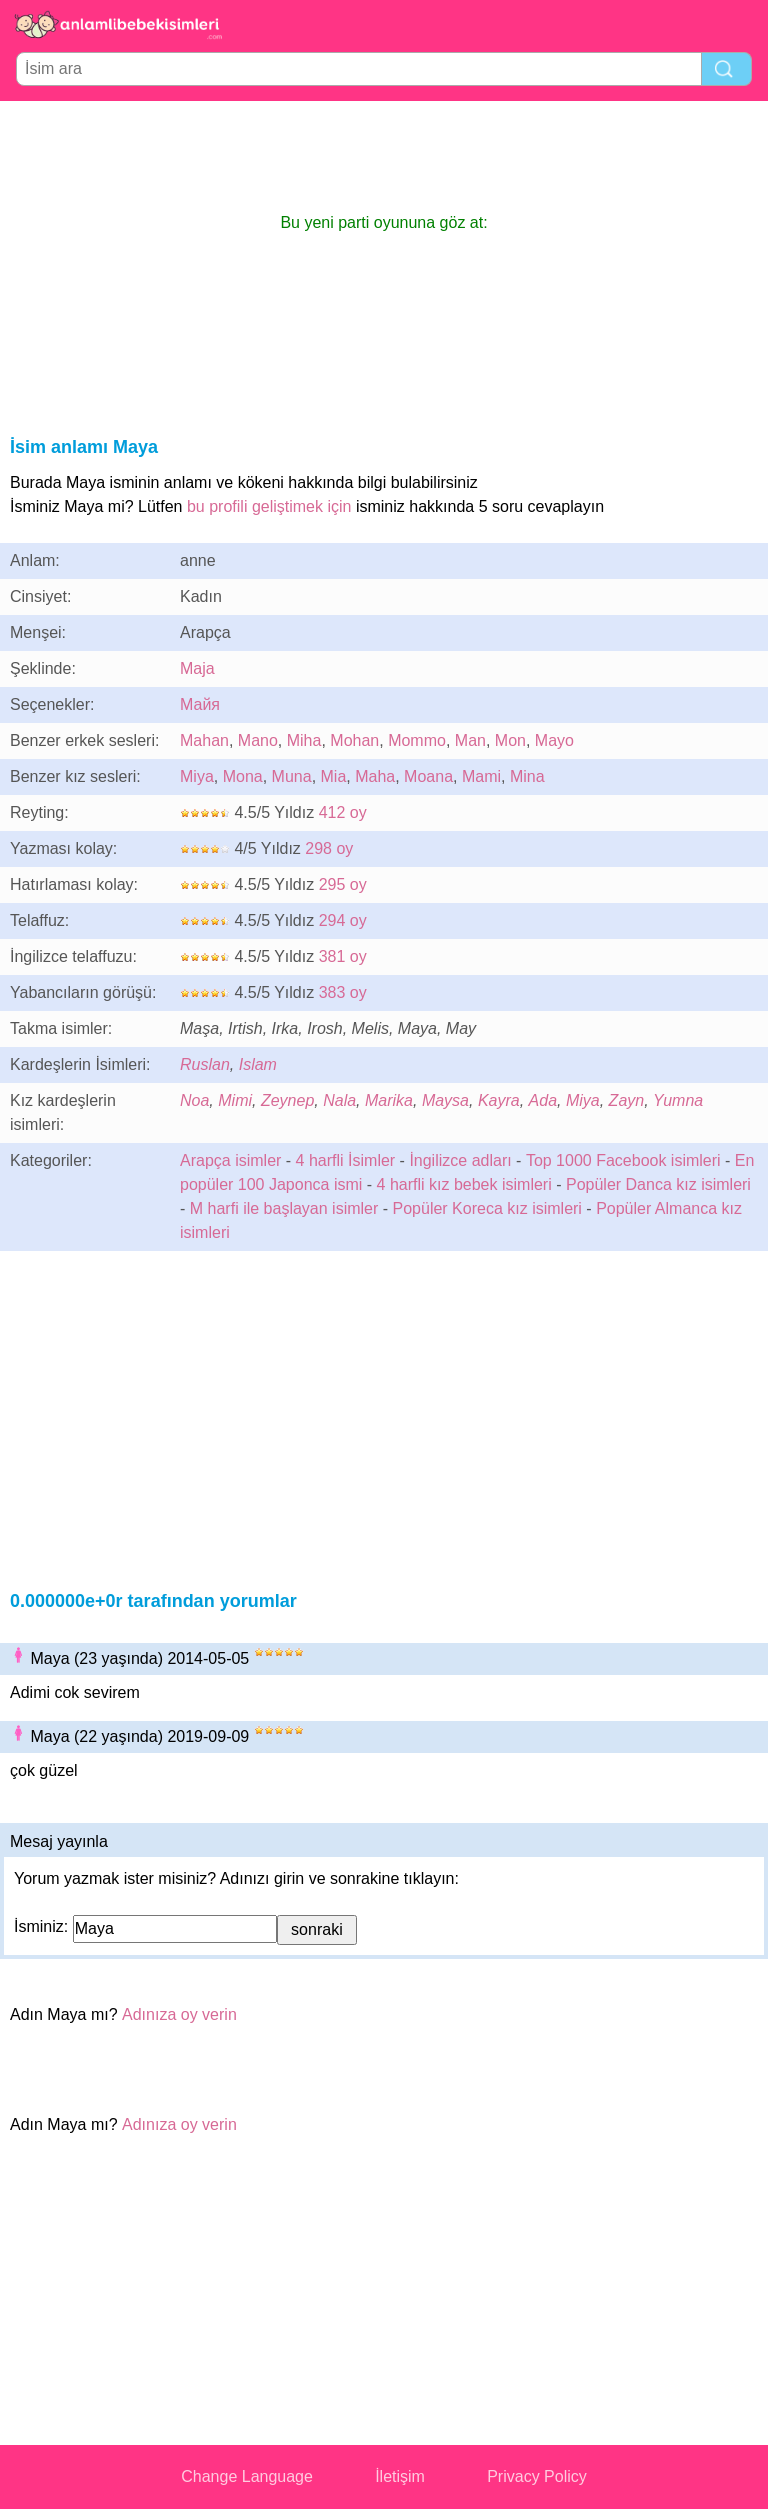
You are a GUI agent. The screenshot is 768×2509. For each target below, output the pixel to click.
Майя (200, 704)
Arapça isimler (230, 1160)
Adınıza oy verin (179, 2014)
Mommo (417, 740)
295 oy (343, 884)
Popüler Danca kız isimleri (658, 1184)
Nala (339, 1100)
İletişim (400, 2476)
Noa (194, 1100)
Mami (481, 776)
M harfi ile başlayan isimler (284, 1208)
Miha (304, 740)
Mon (510, 740)
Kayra (499, 1100)
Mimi (235, 1100)
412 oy (343, 812)
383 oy (343, 992)
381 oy (343, 956)
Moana (428, 776)
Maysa (445, 1100)
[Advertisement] (384, 156)
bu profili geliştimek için (269, 506)
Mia (334, 776)
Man (470, 740)
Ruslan (205, 1064)
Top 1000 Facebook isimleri (623, 1160)
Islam (258, 1064)
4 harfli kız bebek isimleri (464, 1184)
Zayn (627, 1100)
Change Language (247, 2476)
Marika (389, 1100)
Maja (197, 668)
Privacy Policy (537, 2476)
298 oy (329, 848)
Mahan (204, 740)
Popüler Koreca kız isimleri (487, 1208)
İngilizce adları (460, 1160)
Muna (292, 776)
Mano (258, 740)
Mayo (554, 740)
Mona (243, 776)
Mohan (354, 740)
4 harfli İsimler (346, 1160)
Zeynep (287, 1100)
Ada (543, 1100)
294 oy (343, 920)
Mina (527, 776)
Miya (197, 776)
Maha (375, 776)
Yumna (678, 1100)
